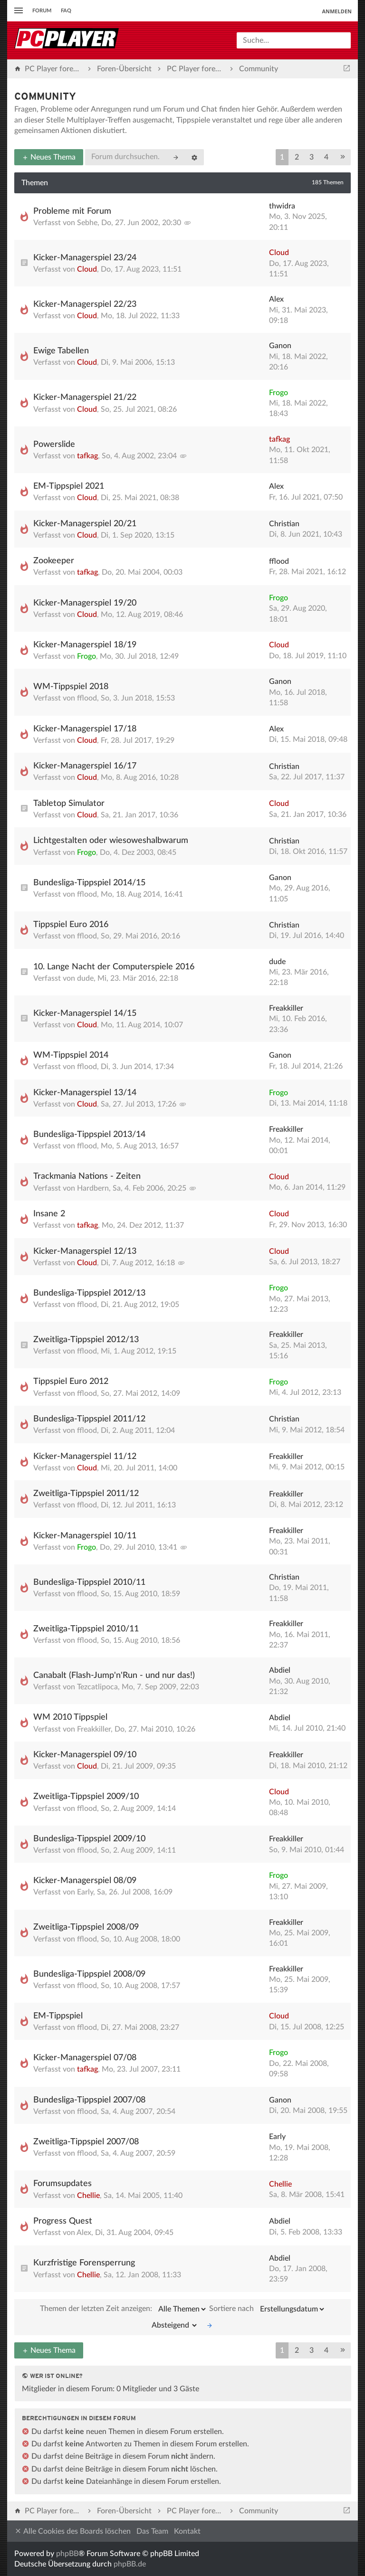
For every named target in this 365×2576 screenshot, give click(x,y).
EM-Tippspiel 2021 (68, 486)
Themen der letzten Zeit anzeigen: (123, 2309)
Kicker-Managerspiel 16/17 (84, 766)
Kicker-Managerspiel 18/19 (84, 645)
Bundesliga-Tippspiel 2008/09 (89, 1974)
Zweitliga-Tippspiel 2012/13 (86, 1339)
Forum (41, 10)
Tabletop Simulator (69, 803)
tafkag (87, 456)
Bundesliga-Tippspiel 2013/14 (89, 1134)
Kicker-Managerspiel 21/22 (84, 397)
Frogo (278, 393)
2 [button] (297, 157)
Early (85, 1892)
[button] (343, 157)
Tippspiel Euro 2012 (70, 1381)
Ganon (280, 346)
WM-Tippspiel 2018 (70, 686)
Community (45, 97)
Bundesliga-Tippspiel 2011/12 (89, 1419)
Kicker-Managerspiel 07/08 (84, 2058)
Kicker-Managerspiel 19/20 (84, 603)
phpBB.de (130, 2564)
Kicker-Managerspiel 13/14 (84, 1093)
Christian (284, 524)
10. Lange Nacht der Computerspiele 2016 (113, 967)
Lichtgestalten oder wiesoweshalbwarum (110, 840)
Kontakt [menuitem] (187, 2531)
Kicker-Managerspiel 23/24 (84, 258)
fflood (279, 561)
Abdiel (279, 1670)
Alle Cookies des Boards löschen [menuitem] (72, 2531)
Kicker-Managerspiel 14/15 (84, 1013)
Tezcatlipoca (97, 1687)
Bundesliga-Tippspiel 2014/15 (89, 883)
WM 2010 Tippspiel (70, 1717)
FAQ (66, 10)
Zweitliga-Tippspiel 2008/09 (86, 1927)
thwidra (282, 206)
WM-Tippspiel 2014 (70, 1055)
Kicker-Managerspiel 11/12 (84, 1456)
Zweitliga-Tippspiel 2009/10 (86, 1796)
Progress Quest (62, 2221)
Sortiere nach (267, 2309)
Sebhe (87, 223)
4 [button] (326, 157)
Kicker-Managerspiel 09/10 (84, 1755)
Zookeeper (53, 561)
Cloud (87, 269)
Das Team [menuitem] (152, 2531)
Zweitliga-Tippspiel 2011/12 (86, 1493)
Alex (276, 299)
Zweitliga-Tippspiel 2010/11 (86, 1629)
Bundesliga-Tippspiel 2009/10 (89, 1839)
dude (85, 978)
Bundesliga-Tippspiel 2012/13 (89, 1293)
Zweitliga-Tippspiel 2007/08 (86, 2142)
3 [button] (311, 157)
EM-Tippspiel (58, 2016)
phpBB (67, 2553)
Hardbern (93, 1188)
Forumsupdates (62, 2183)
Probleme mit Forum (72, 211)
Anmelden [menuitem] (337, 11)
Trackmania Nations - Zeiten (87, 1176)
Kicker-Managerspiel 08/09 (84, 1880)
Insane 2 (49, 1214)
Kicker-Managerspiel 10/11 (84, 1536)
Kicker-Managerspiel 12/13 (84, 1251)
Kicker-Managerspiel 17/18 (84, 729)
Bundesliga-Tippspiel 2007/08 (89, 2100)
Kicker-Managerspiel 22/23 (84, 304)
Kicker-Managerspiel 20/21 (84, 524)
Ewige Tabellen (61, 351)
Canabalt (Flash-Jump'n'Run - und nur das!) (114, 1675)
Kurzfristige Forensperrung (84, 2263)
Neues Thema (49, 157)
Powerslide (54, 444)
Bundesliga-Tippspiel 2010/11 (89, 1582)
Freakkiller (286, 1008)
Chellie (88, 2195)
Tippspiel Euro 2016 (70, 924)
